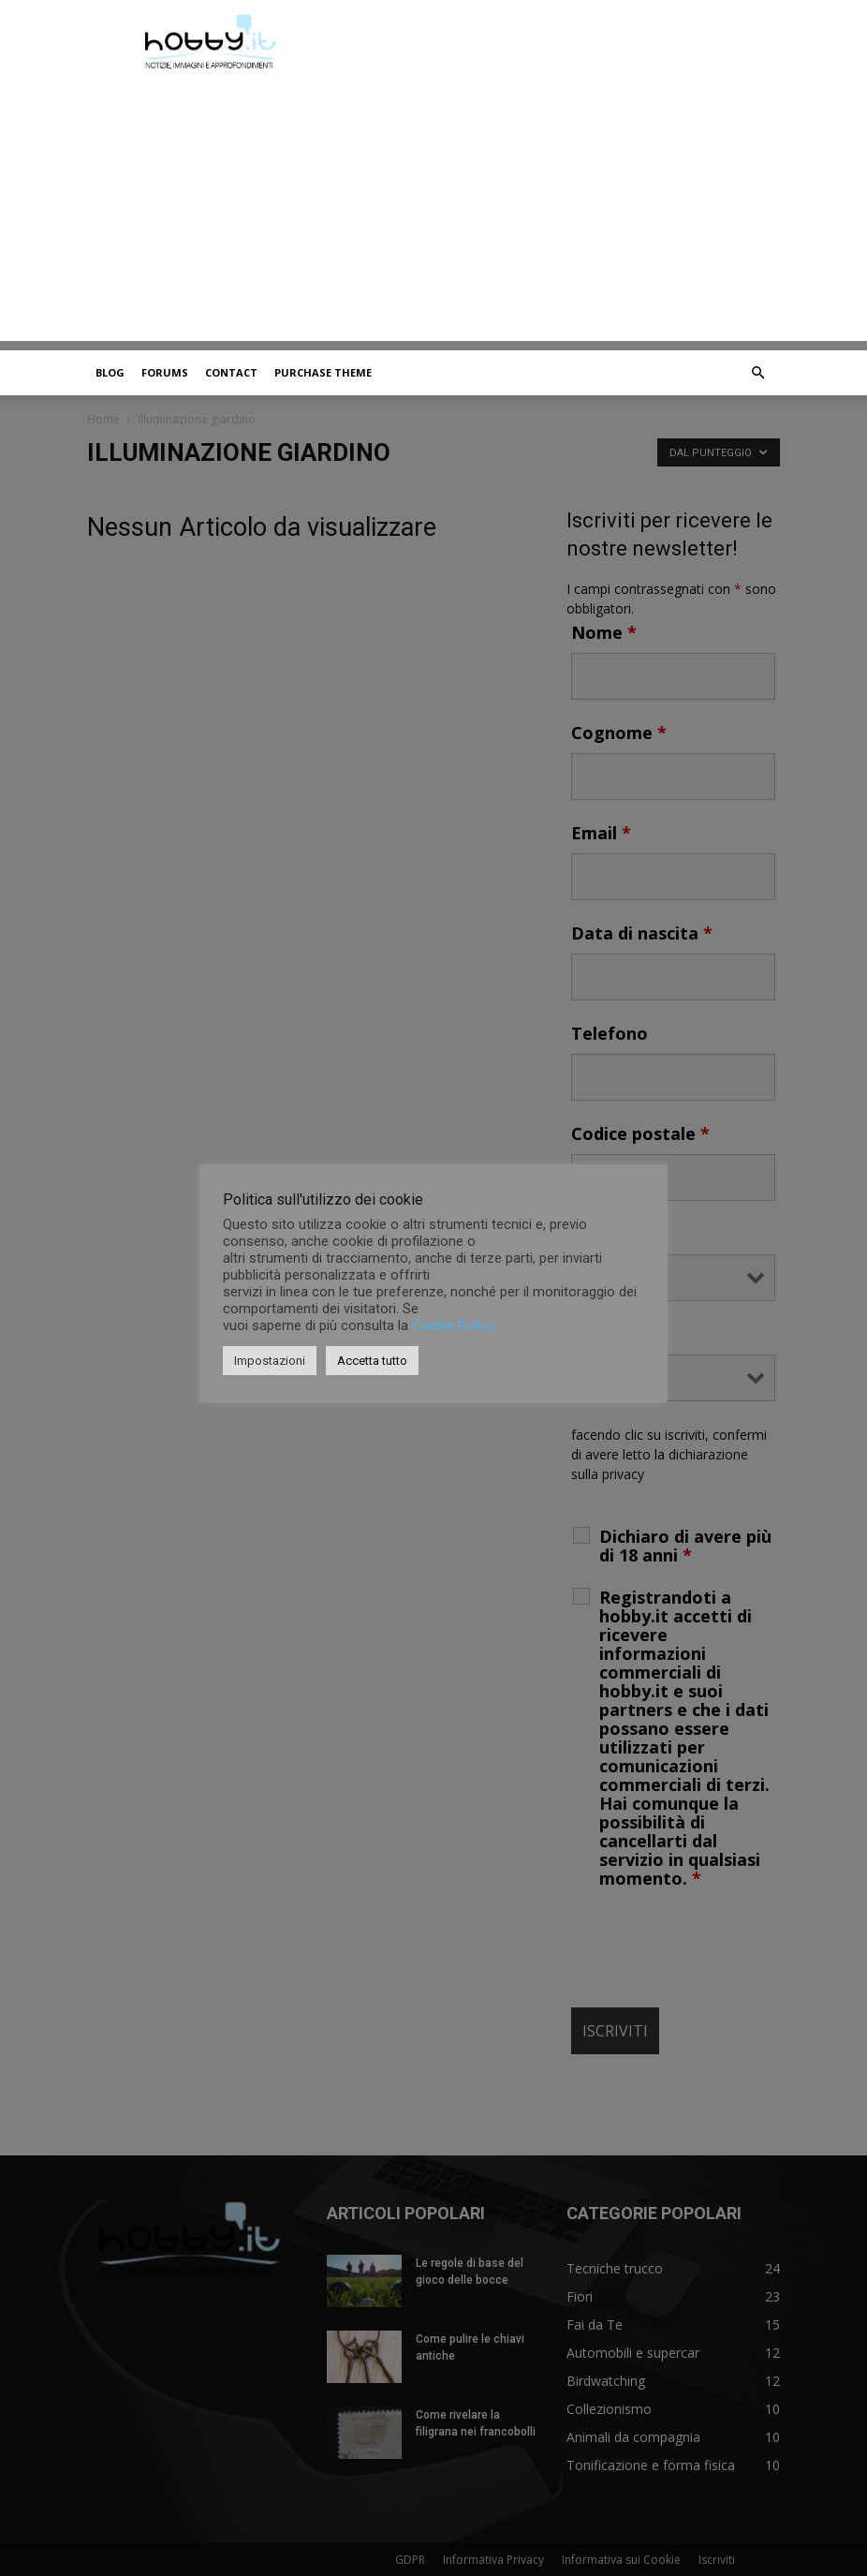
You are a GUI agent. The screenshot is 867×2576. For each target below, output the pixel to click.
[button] (757, 373)
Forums (164, 372)
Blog (110, 372)
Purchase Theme (323, 372)
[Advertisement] (433, 210)
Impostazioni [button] (269, 1361)
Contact (231, 372)
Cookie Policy (453, 1325)
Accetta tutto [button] (372, 1361)
